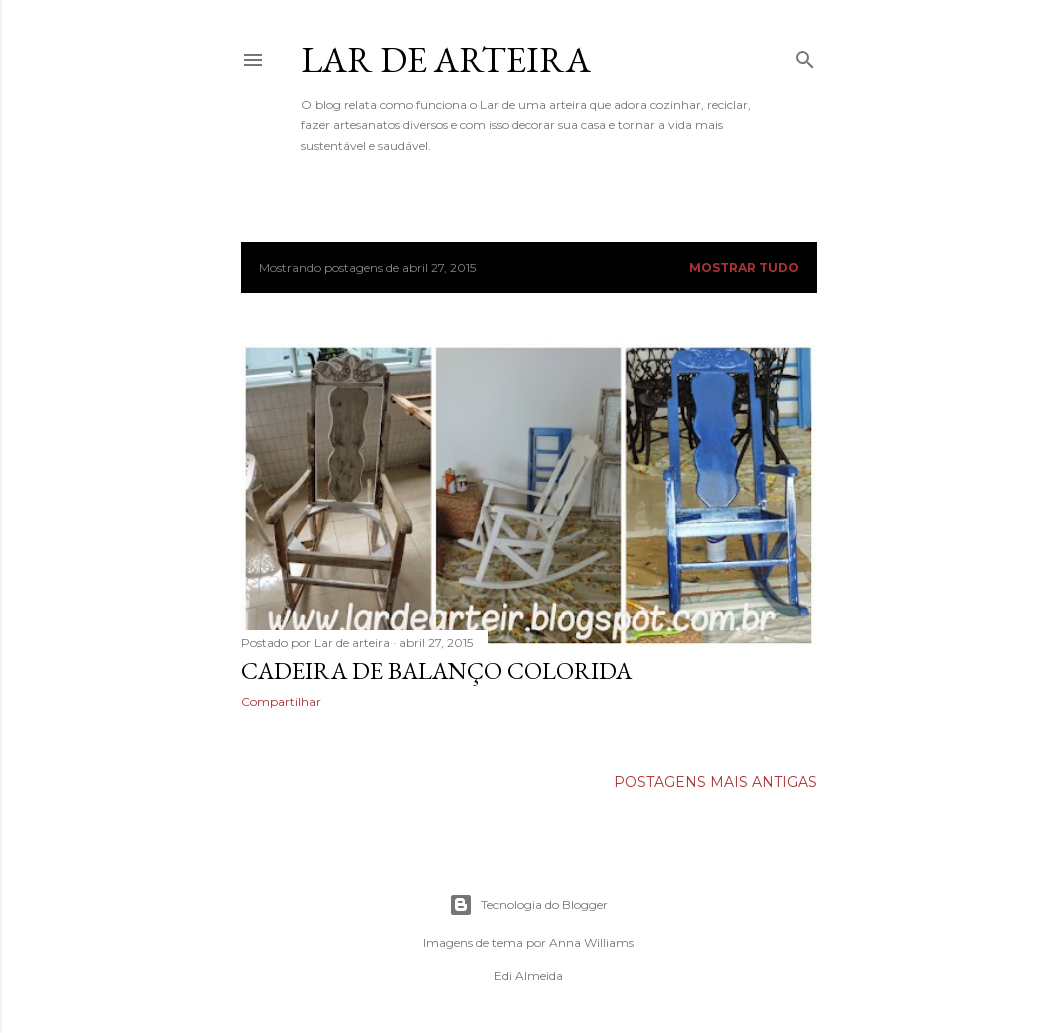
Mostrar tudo (744, 267)
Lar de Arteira (446, 59)
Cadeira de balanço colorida (436, 670)
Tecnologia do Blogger (528, 905)
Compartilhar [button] (281, 701)
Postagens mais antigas (715, 782)
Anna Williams (591, 942)
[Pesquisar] (805, 55)
